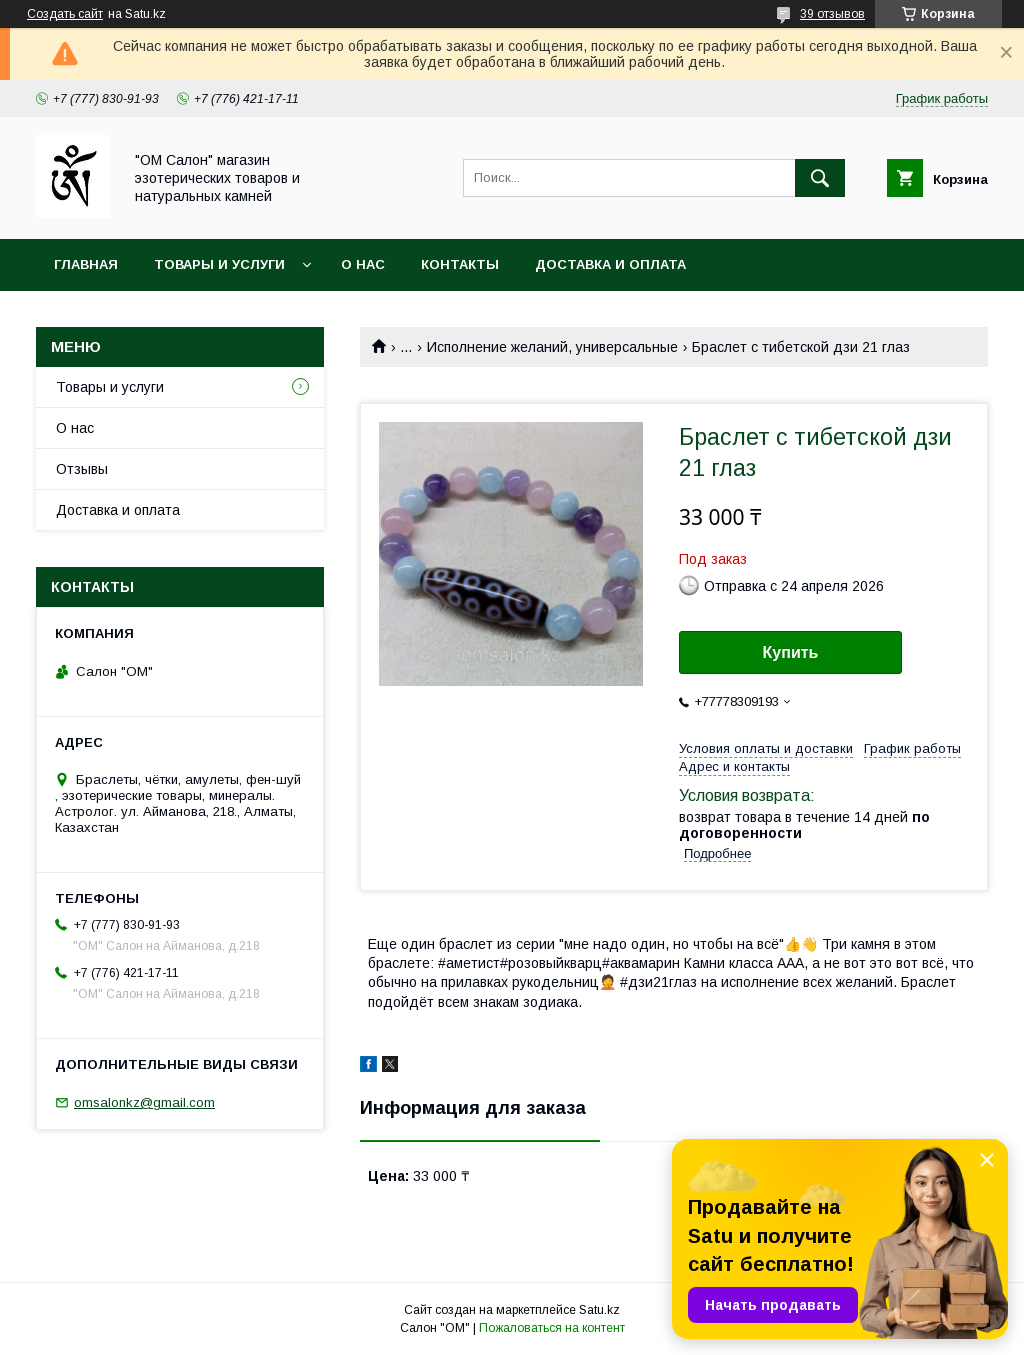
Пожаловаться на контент (552, 1328)
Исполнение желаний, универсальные (552, 347)
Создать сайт (65, 14)
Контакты (460, 264)
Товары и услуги (219, 264)
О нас (363, 264)
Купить (791, 652)
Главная (86, 264)
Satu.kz (599, 1310)
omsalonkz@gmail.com (144, 1102)
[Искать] (820, 178)
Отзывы (82, 469)
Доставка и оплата (610, 264)
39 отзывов (832, 14)
